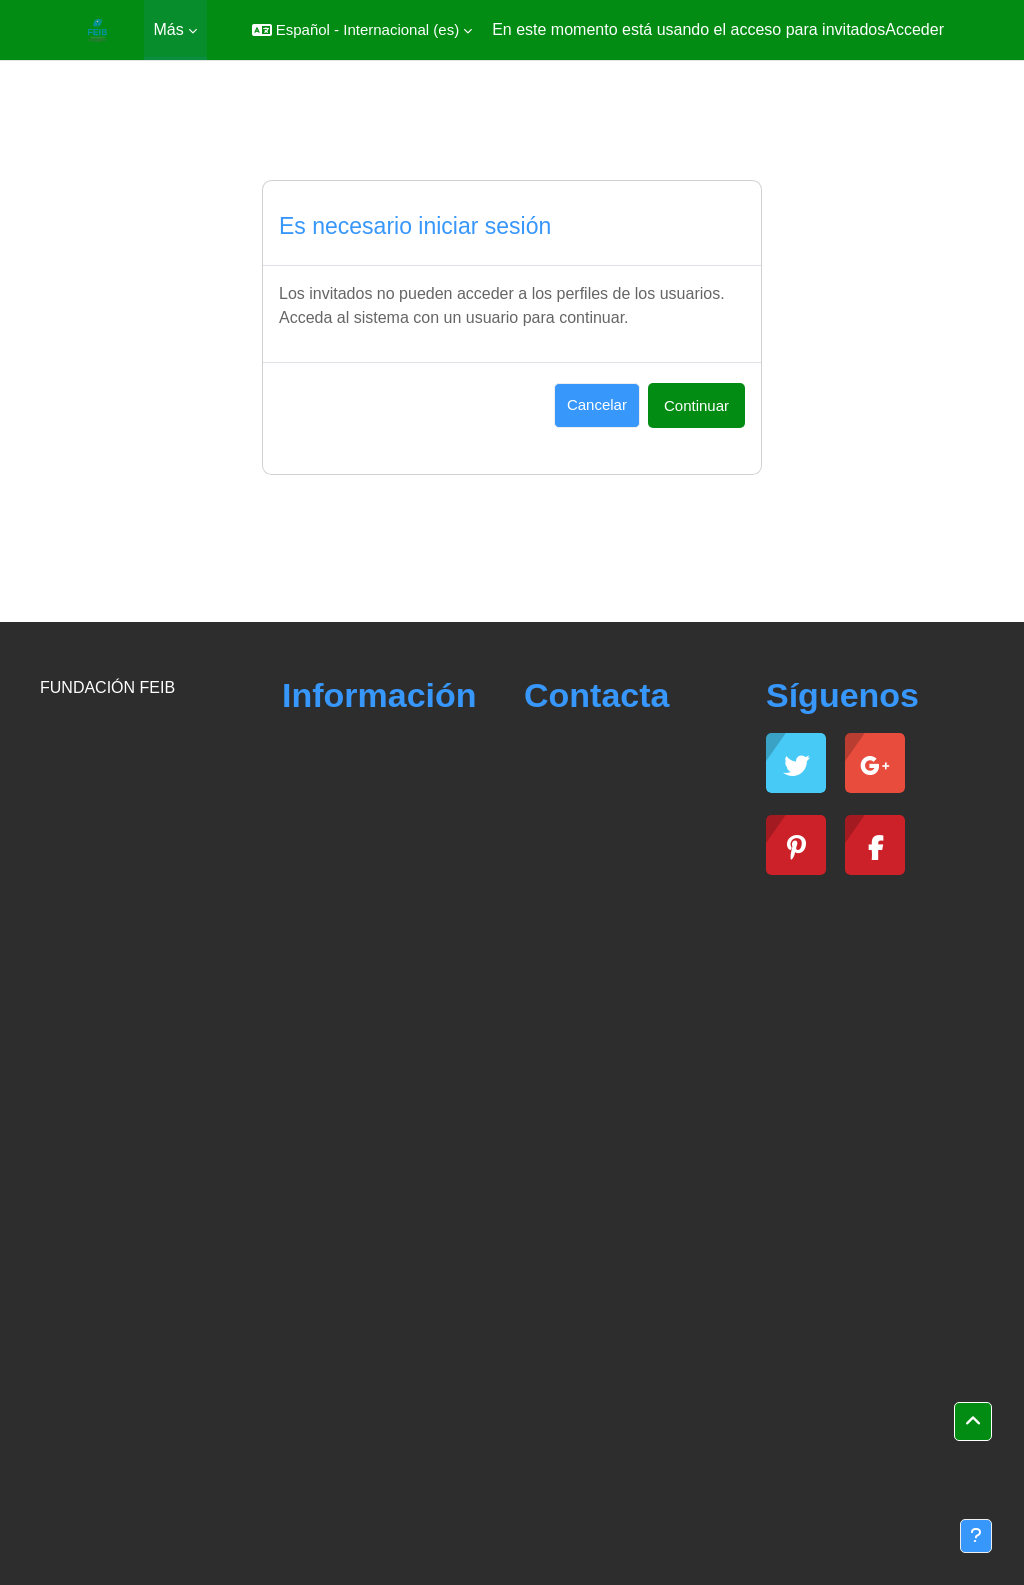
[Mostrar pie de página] (976, 1536)
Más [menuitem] (169, 29)
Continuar (696, 405)
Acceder (914, 29)
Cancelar (597, 404)
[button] (362, 30)
